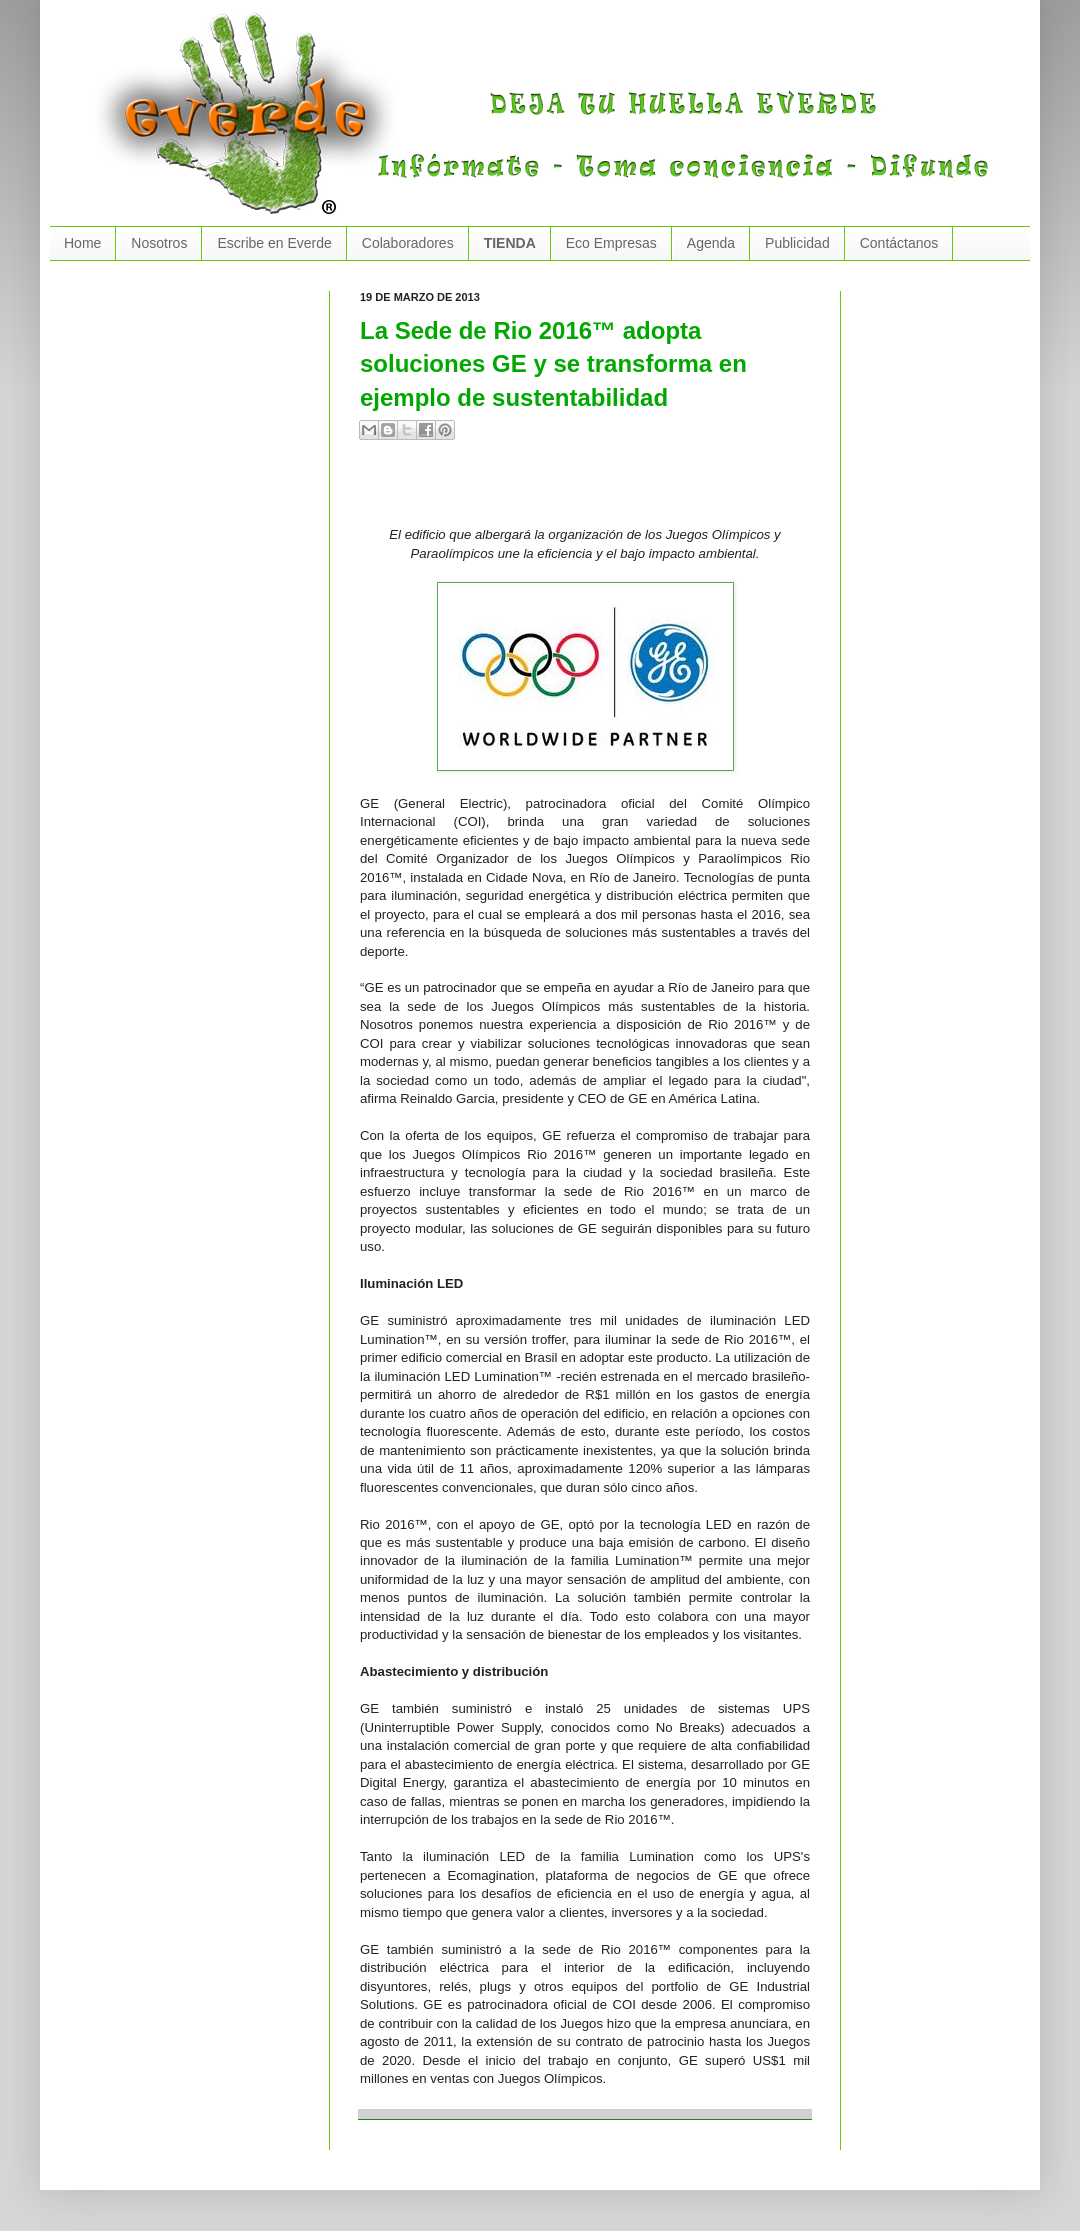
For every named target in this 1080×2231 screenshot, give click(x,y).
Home (82, 243)
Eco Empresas (611, 243)
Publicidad (797, 243)
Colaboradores (408, 243)
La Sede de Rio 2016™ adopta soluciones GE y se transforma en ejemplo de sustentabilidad (553, 364)
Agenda (711, 243)
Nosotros (159, 243)
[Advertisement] (594, 491)
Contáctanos (899, 243)
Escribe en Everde (274, 243)
